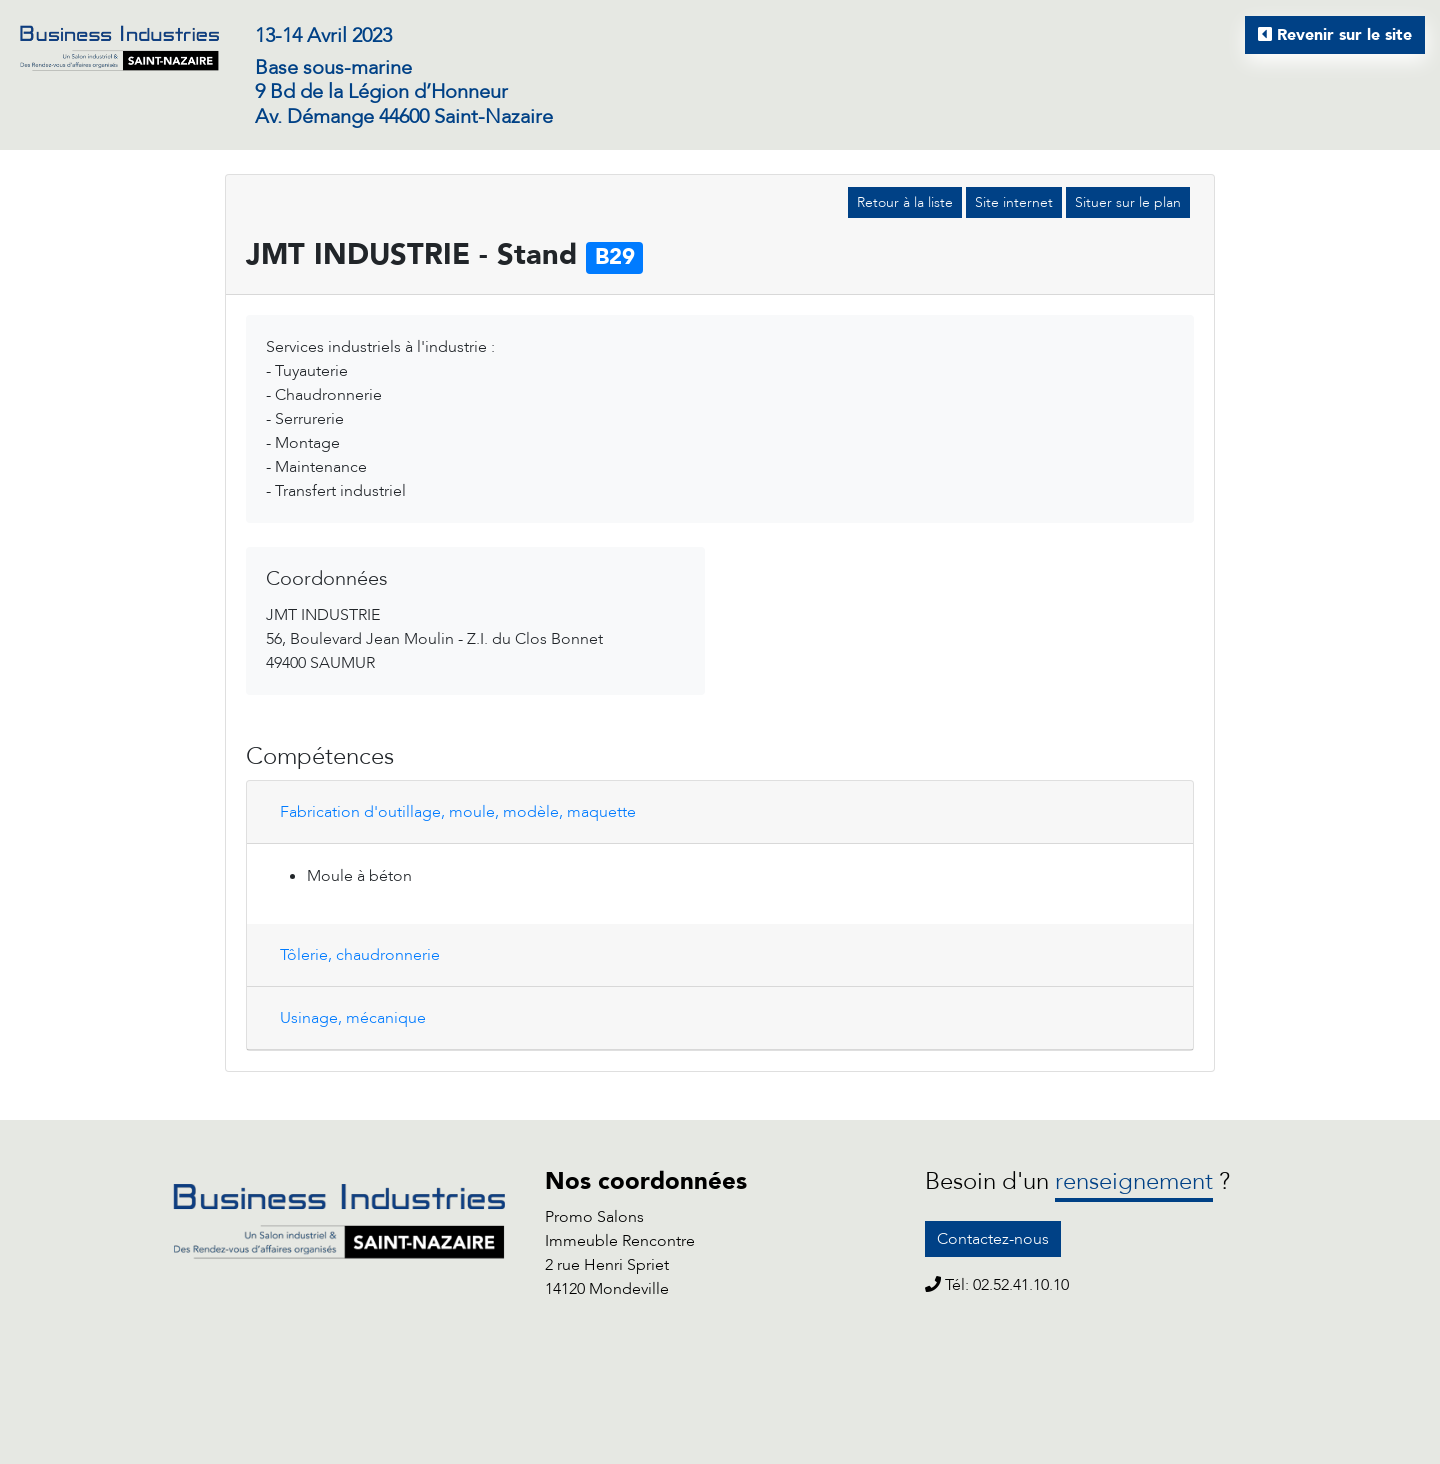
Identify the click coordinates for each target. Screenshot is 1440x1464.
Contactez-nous (993, 1239)
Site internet (1014, 202)
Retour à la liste (905, 202)
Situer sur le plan (1128, 202)
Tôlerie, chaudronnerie (360, 955)
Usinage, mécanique (353, 1018)
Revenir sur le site (1335, 35)
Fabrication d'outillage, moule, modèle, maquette (458, 812)
